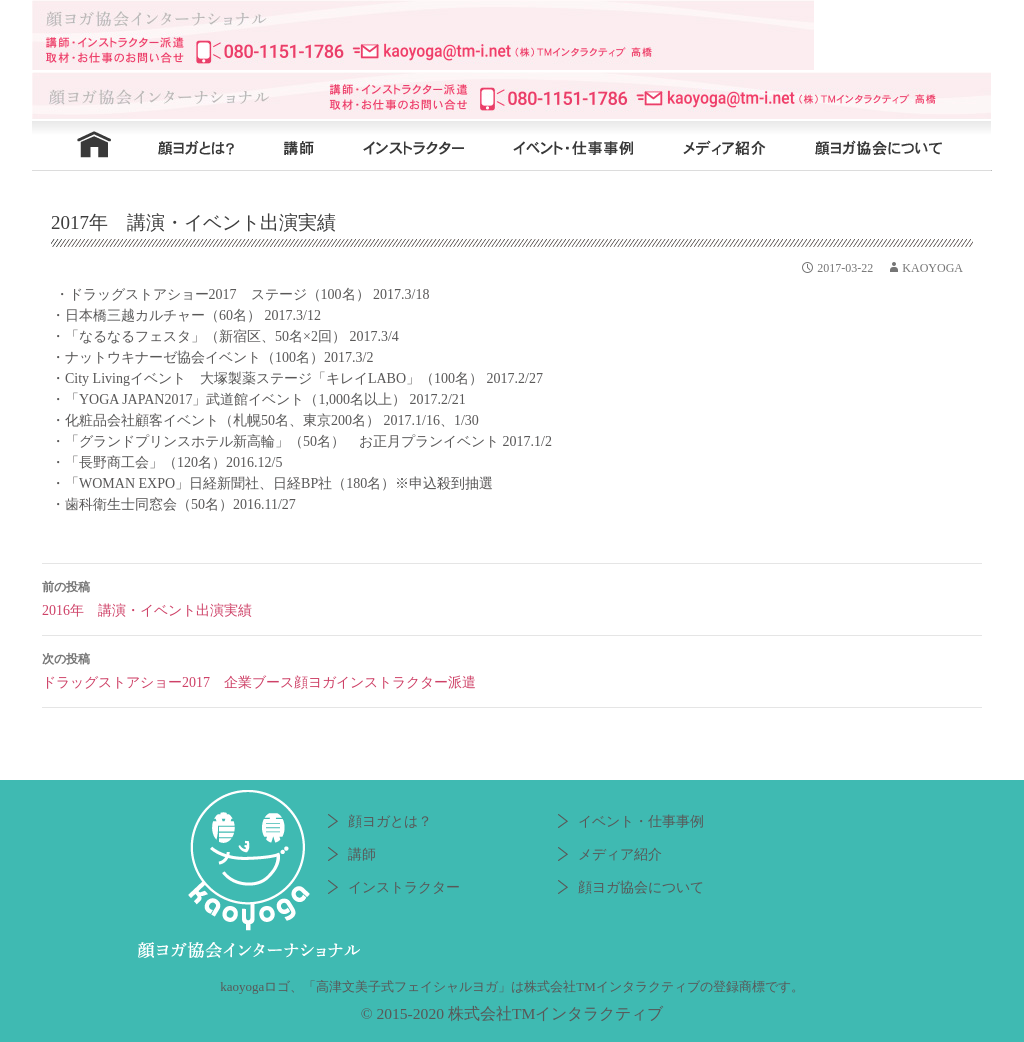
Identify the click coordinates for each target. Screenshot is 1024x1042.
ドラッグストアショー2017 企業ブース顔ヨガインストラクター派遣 (512, 668)
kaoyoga (932, 268)
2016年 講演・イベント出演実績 (512, 596)
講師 (297, 146)
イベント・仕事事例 (587, 146)
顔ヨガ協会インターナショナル (512, 35)
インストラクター (422, 146)
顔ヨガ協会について (892, 146)
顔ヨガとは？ (192, 146)
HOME (82, 146)
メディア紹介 (732, 146)
